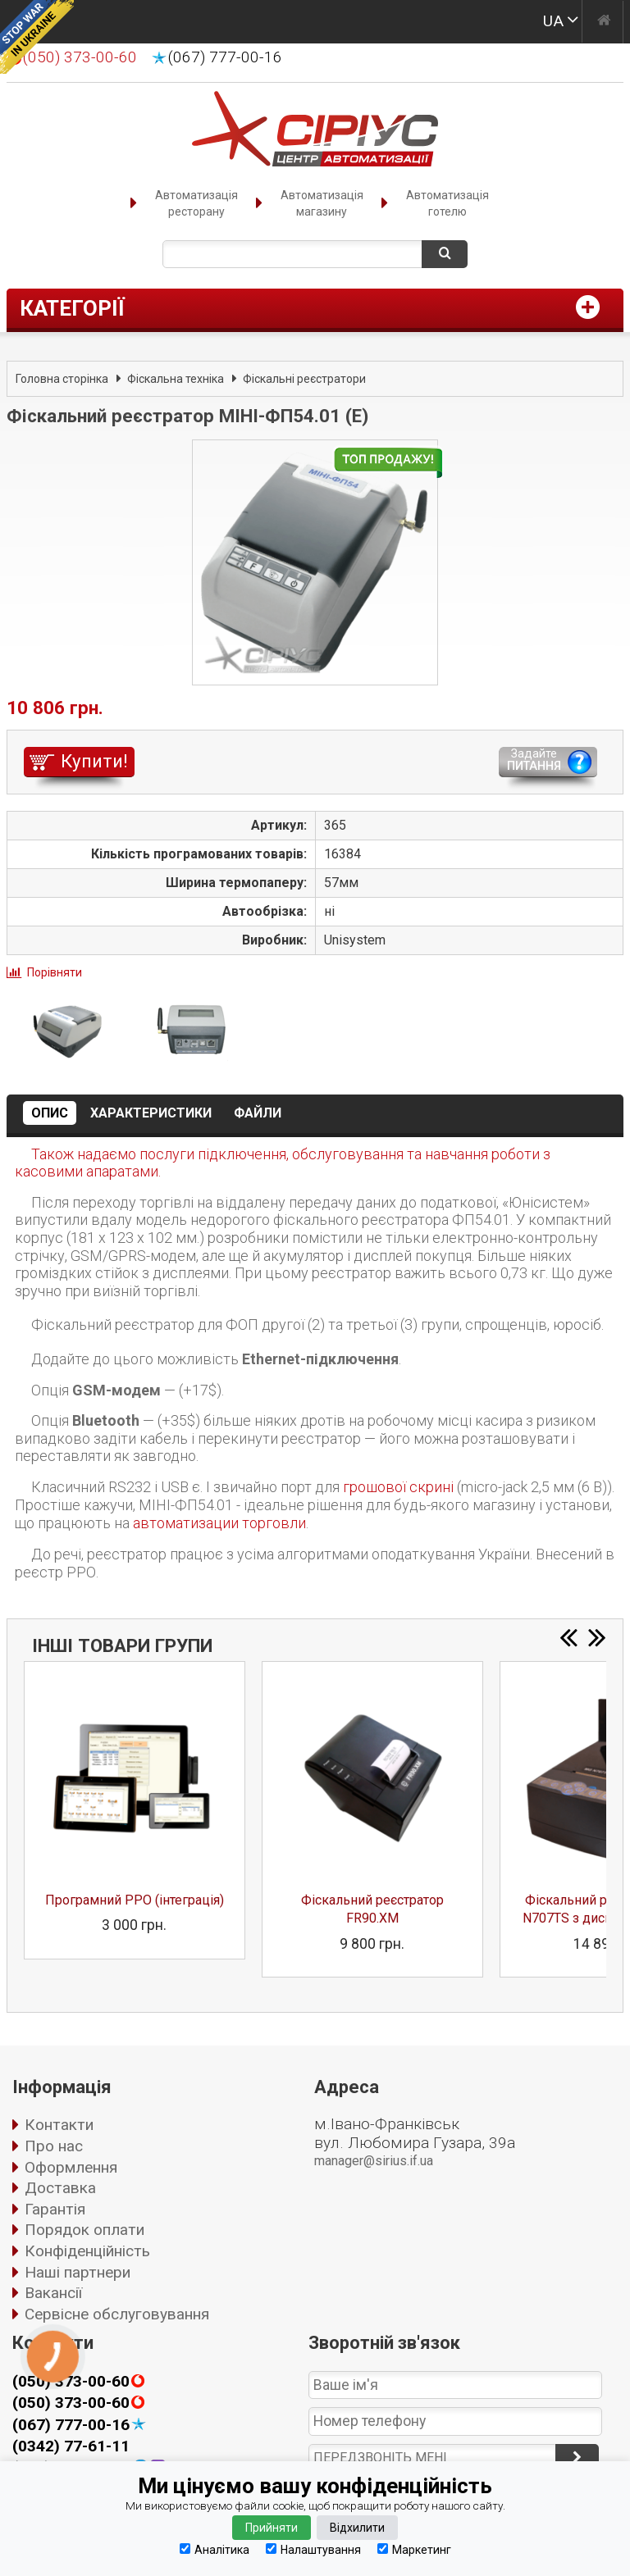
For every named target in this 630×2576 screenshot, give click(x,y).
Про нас (54, 2146)
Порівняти (54, 972)
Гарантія (55, 2209)
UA (553, 20)
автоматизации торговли (219, 1522)
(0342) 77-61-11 (71, 2446)
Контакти (59, 2124)
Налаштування (313, 2549)
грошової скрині (398, 1486)
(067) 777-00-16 (225, 57)
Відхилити (357, 2527)
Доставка (60, 2187)
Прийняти (271, 2527)
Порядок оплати (84, 2229)
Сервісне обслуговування (117, 2314)
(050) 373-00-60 (71, 2403)
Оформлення (71, 2167)
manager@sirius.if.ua (373, 2161)
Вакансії (53, 2292)
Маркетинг (414, 2549)
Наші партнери (77, 2272)
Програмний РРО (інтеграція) (134, 1900)
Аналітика (214, 2549)
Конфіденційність (87, 2250)
